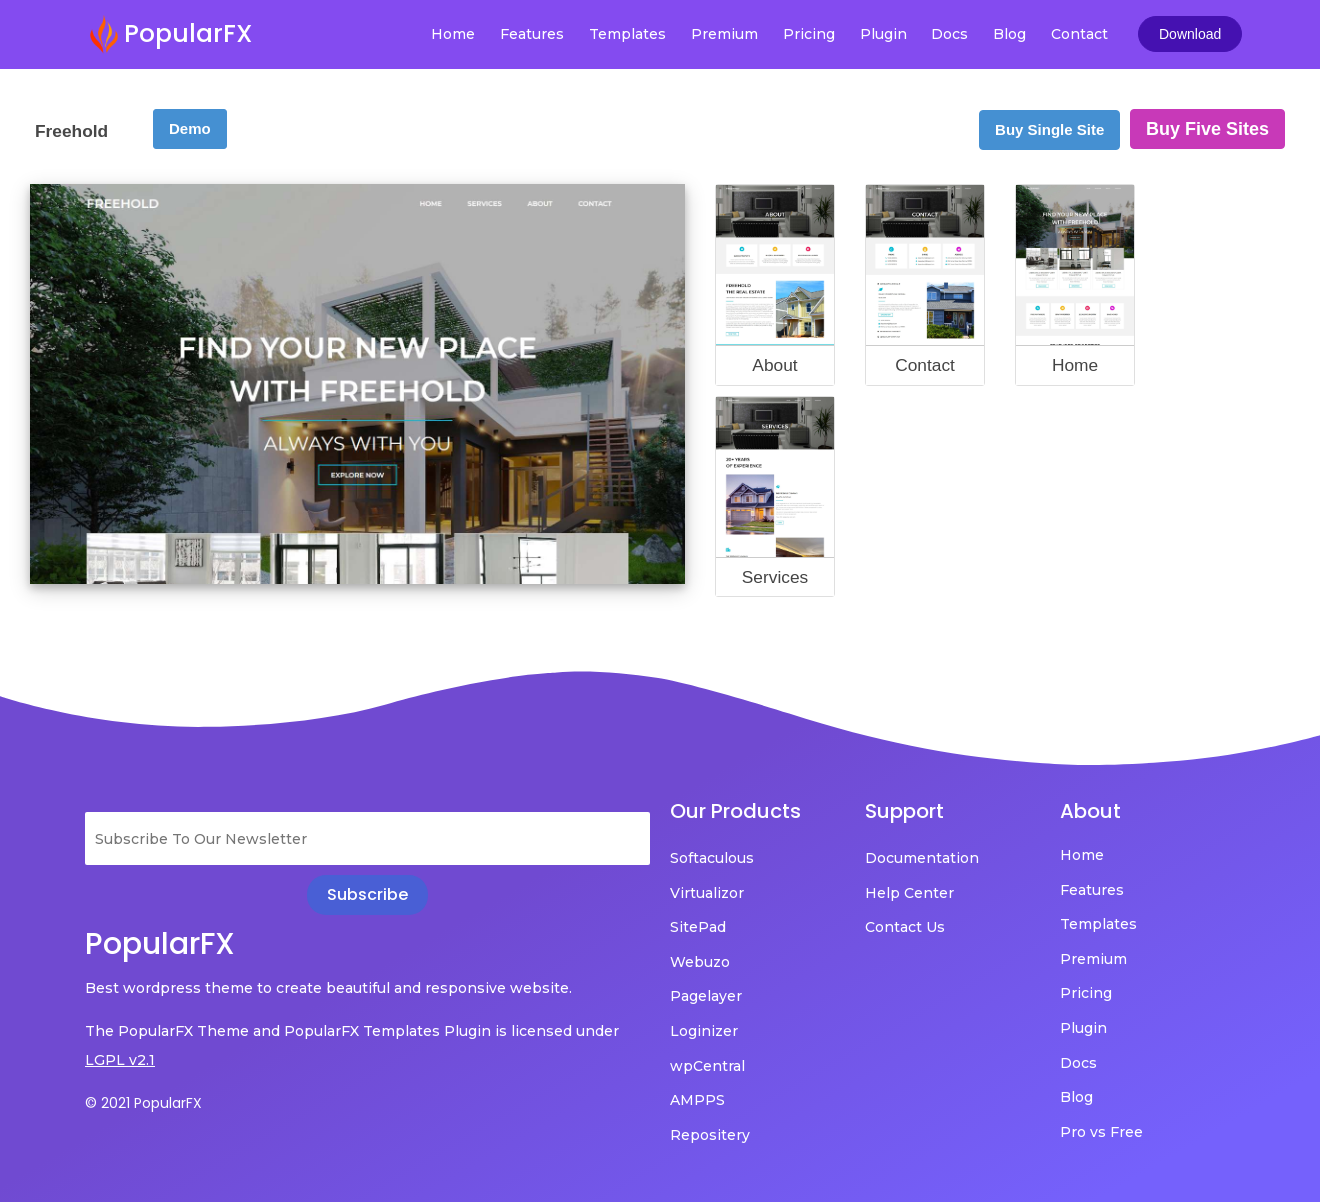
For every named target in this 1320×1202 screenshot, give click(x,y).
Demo (190, 128)
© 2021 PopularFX (143, 1103)
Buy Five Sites (1207, 129)
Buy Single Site (1049, 129)
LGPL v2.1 (120, 1060)
